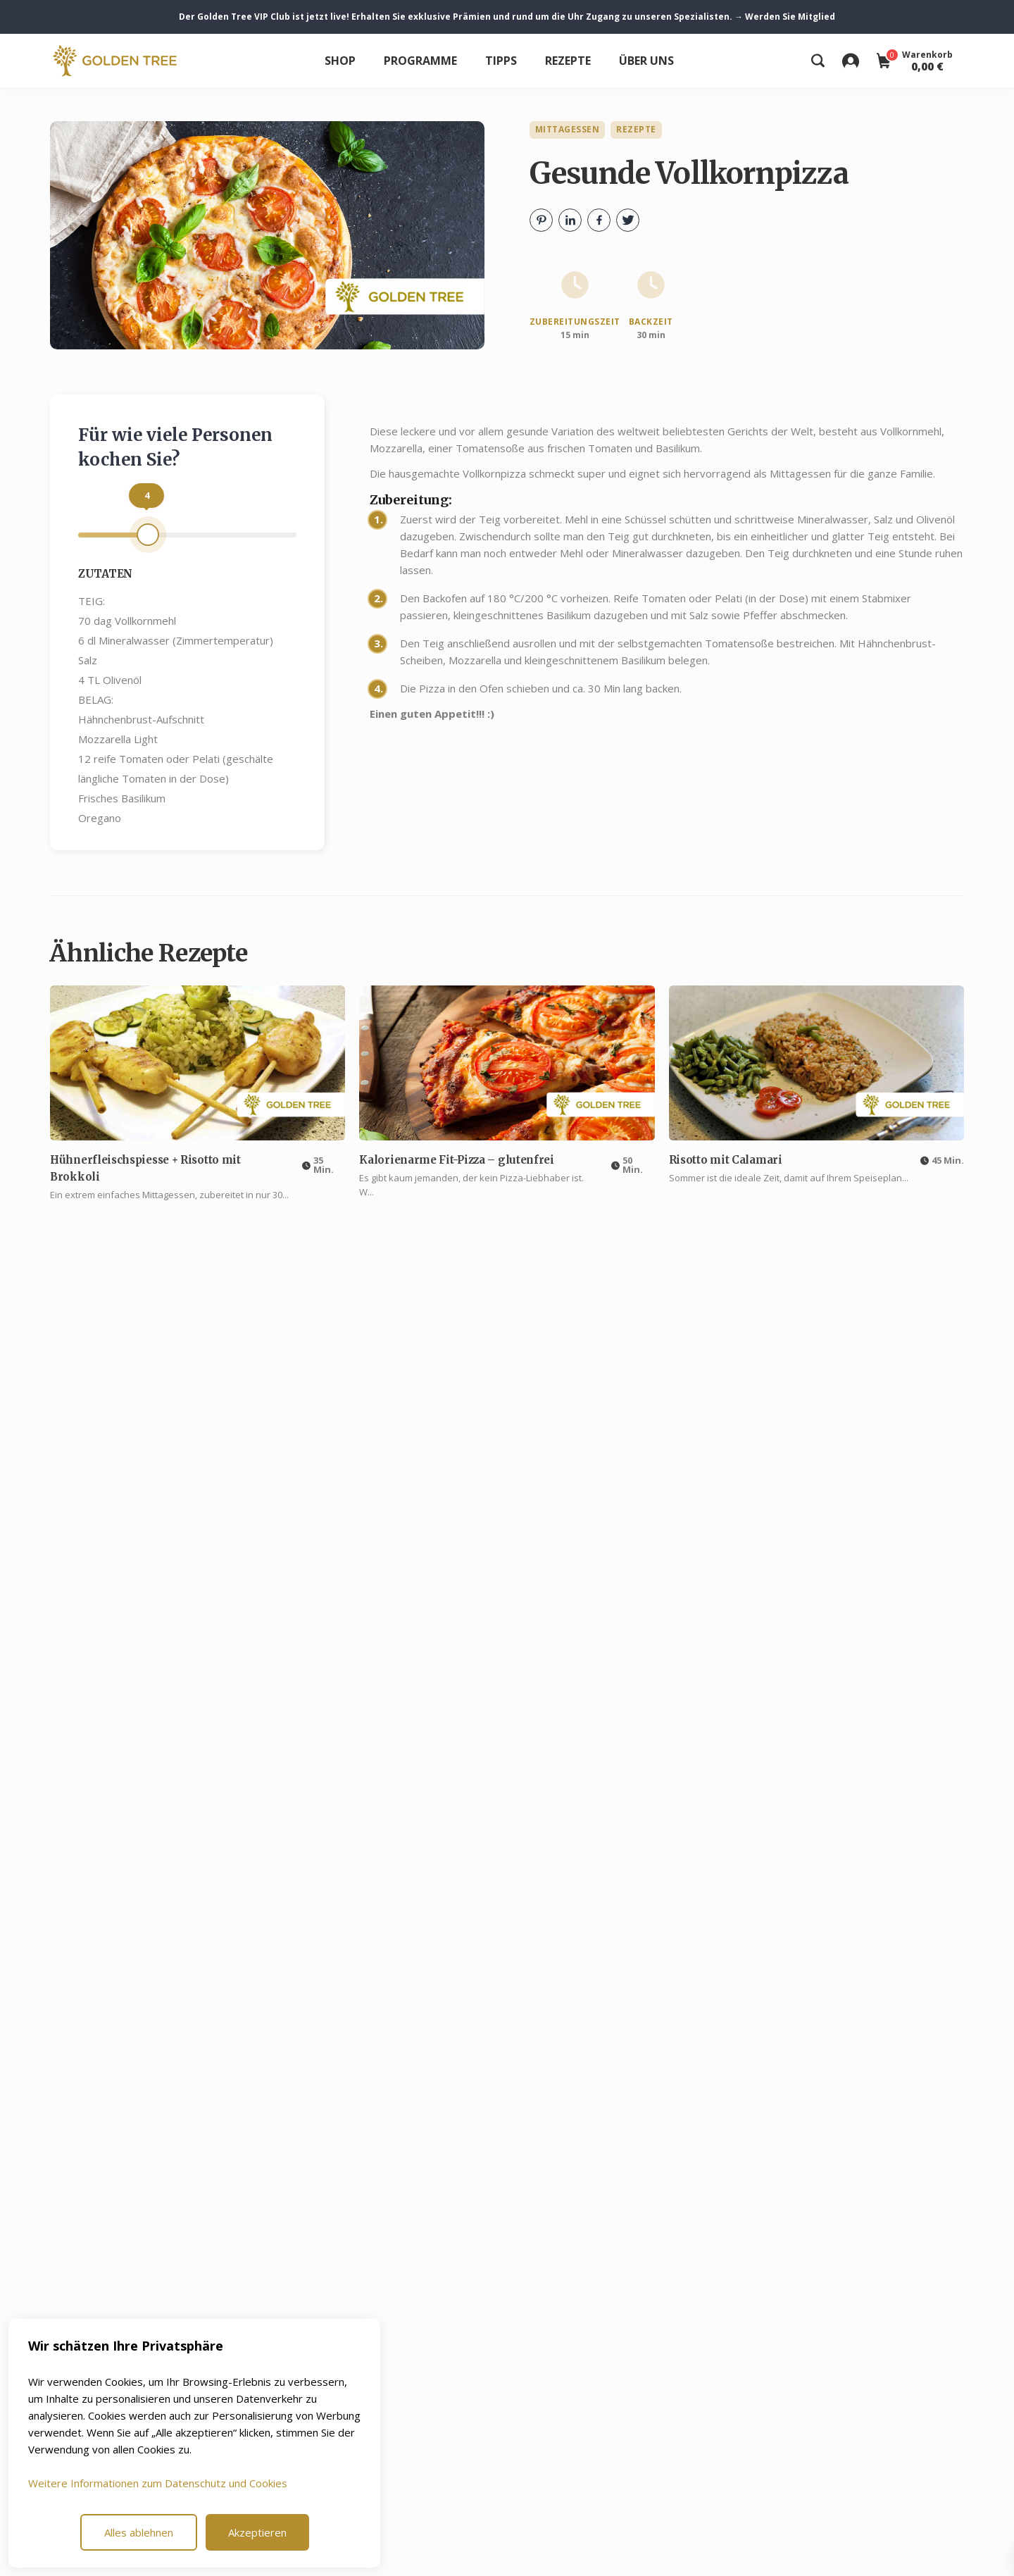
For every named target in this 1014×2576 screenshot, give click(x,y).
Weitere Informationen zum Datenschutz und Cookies (157, 2483)
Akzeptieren (257, 2532)
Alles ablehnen (138, 2532)
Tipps (501, 60)
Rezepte (568, 60)
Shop (340, 60)
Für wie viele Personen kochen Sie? (175, 447)
